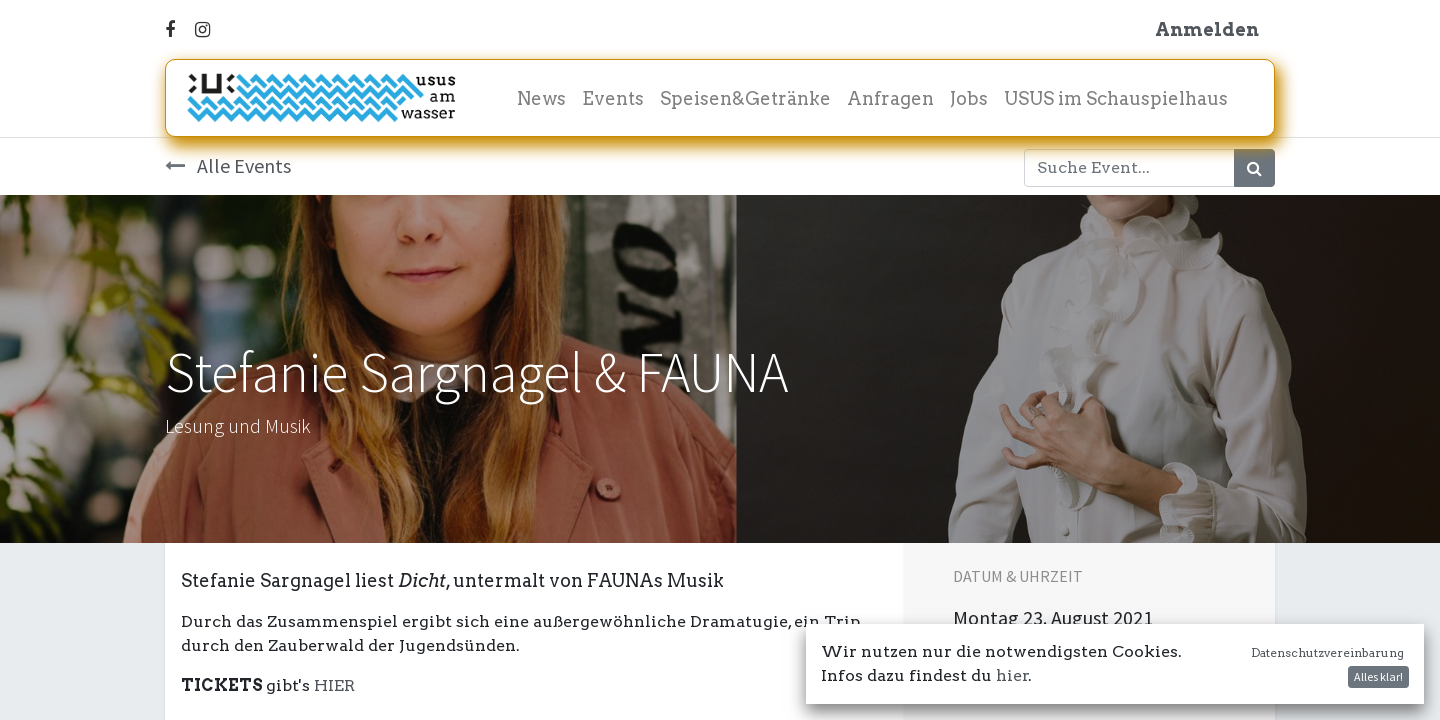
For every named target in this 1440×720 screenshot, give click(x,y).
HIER (334, 685)
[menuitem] (541, 98)
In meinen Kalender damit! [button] (1086, 669)
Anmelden (1207, 29)
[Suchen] (1254, 168)
